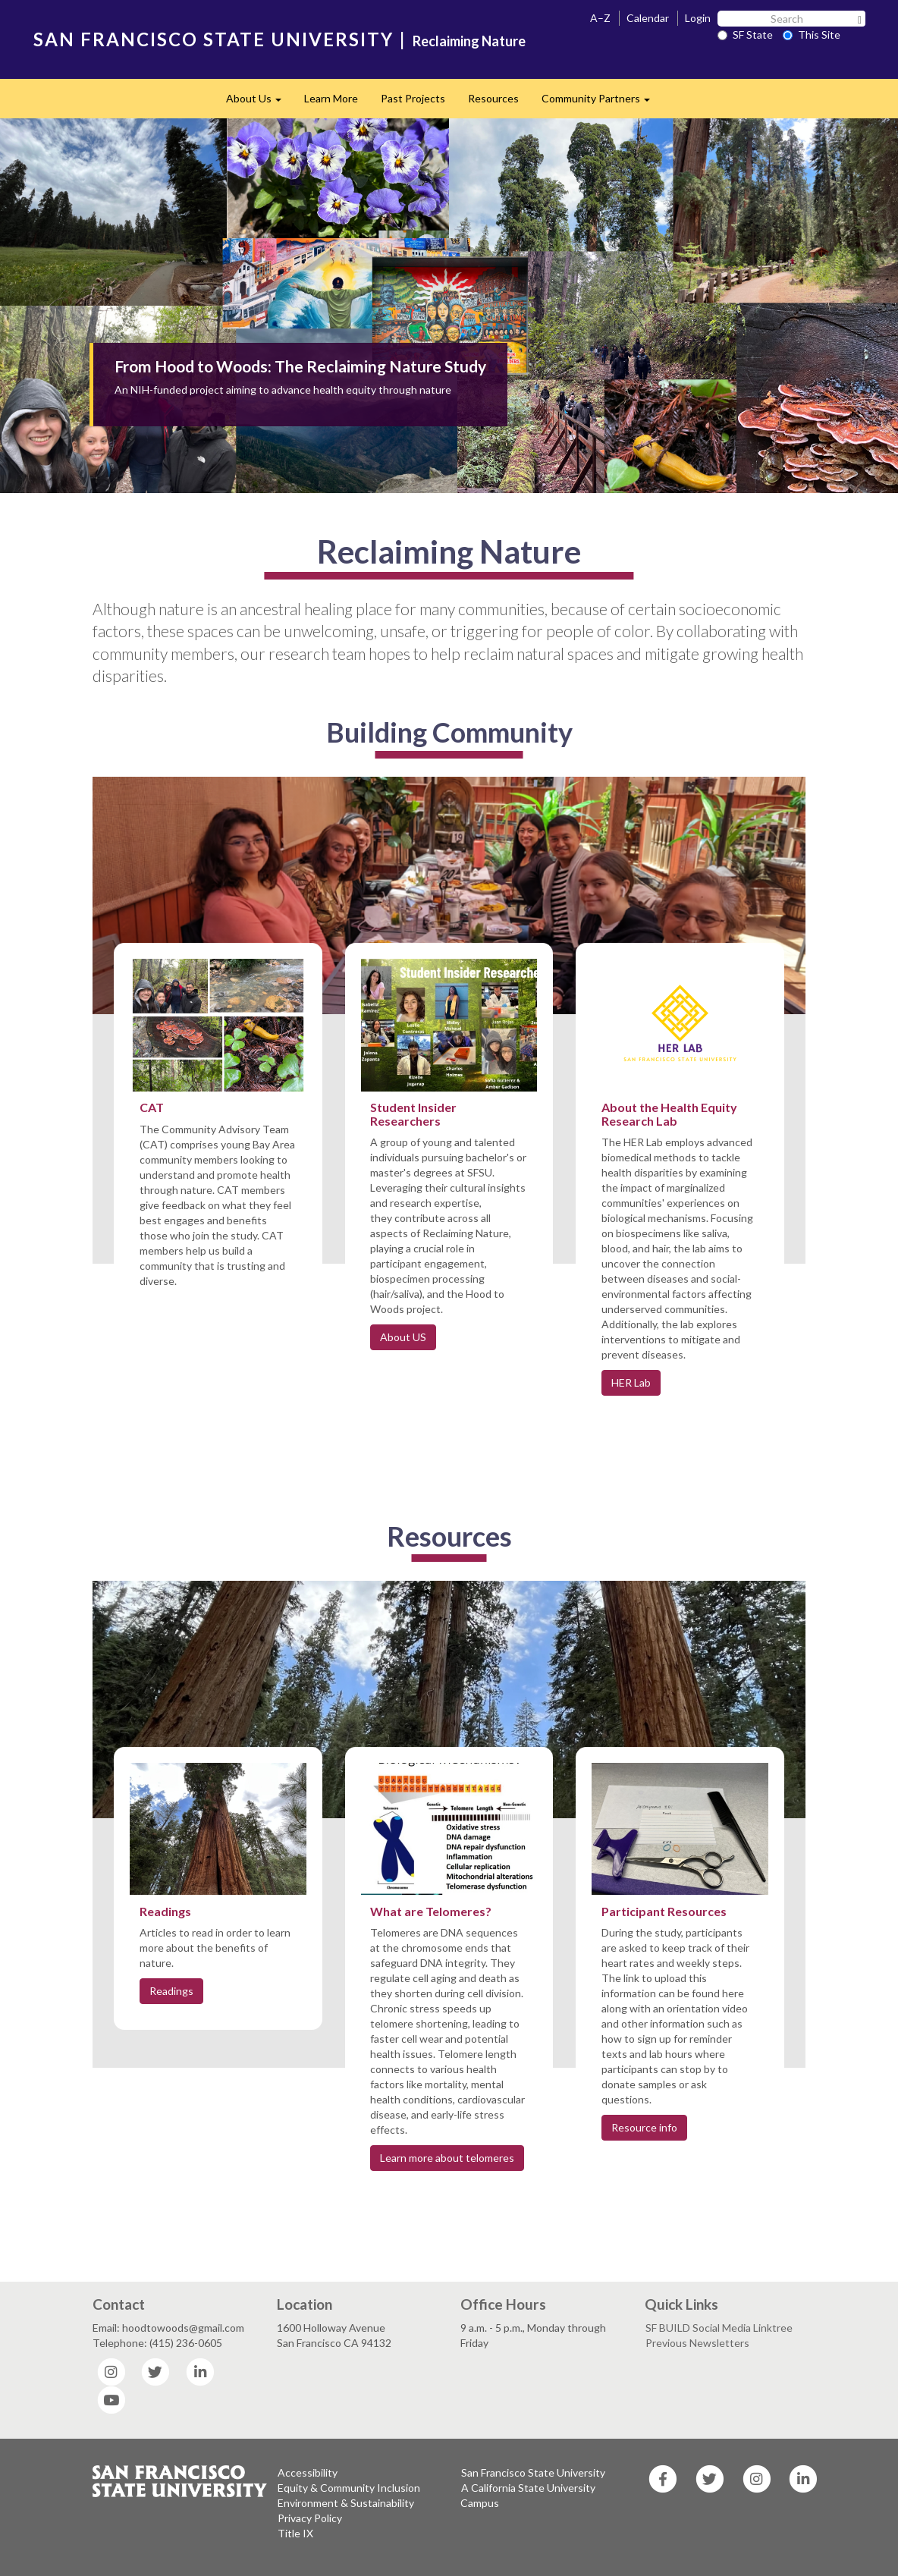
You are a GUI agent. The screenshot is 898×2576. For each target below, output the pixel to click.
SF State (745, 34)
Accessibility (308, 2472)
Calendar (647, 17)
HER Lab (631, 1382)
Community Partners (601, 103)
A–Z (600, 17)
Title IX (295, 2533)
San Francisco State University (533, 2472)
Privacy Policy (310, 2518)
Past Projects (413, 98)
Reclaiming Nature (469, 41)
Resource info (644, 2127)
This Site (811, 34)
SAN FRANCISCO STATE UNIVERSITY (213, 39)
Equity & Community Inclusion (349, 2487)
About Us (259, 103)
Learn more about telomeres (447, 2157)
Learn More (331, 98)
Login (698, 17)
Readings (171, 1990)
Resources (493, 98)
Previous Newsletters (697, 2342)
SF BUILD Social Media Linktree (719, 2327)
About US (403, 1336)
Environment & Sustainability (346, 2502)
